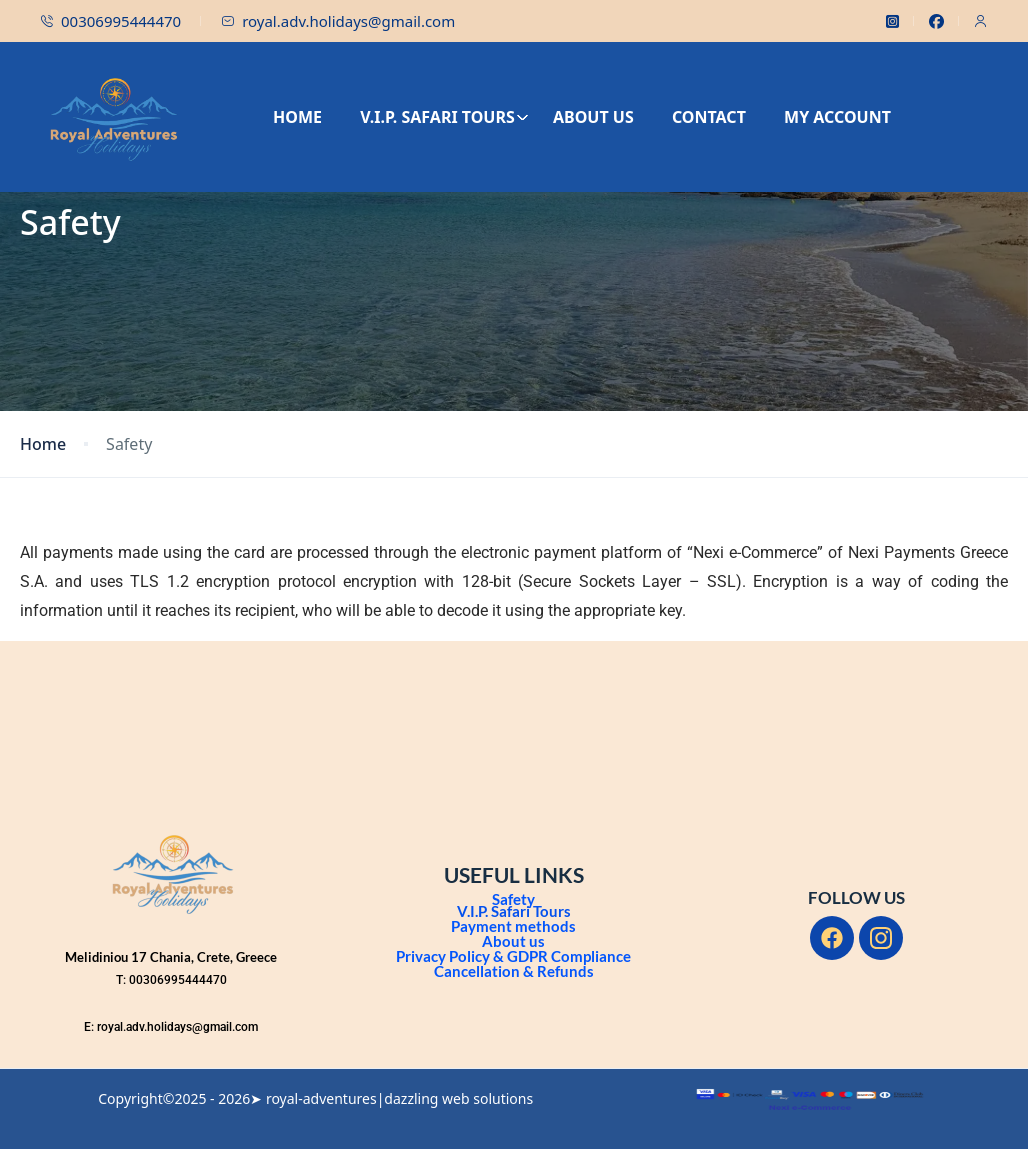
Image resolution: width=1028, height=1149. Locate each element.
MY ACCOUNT (837, 117)
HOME (297, 117)
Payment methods (513, 926)
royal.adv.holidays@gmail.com (338, 21)
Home (43, 444)
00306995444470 (110, 21)
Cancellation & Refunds (514, 971)
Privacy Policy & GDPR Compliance (513, 956)
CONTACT (709, 117)
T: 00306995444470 (171, 980)
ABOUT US (593, 117)
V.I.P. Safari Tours (514, 911)
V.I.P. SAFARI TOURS (444, 117)
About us (513, 941)
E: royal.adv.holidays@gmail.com (171, 1027)
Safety (513, 899)
